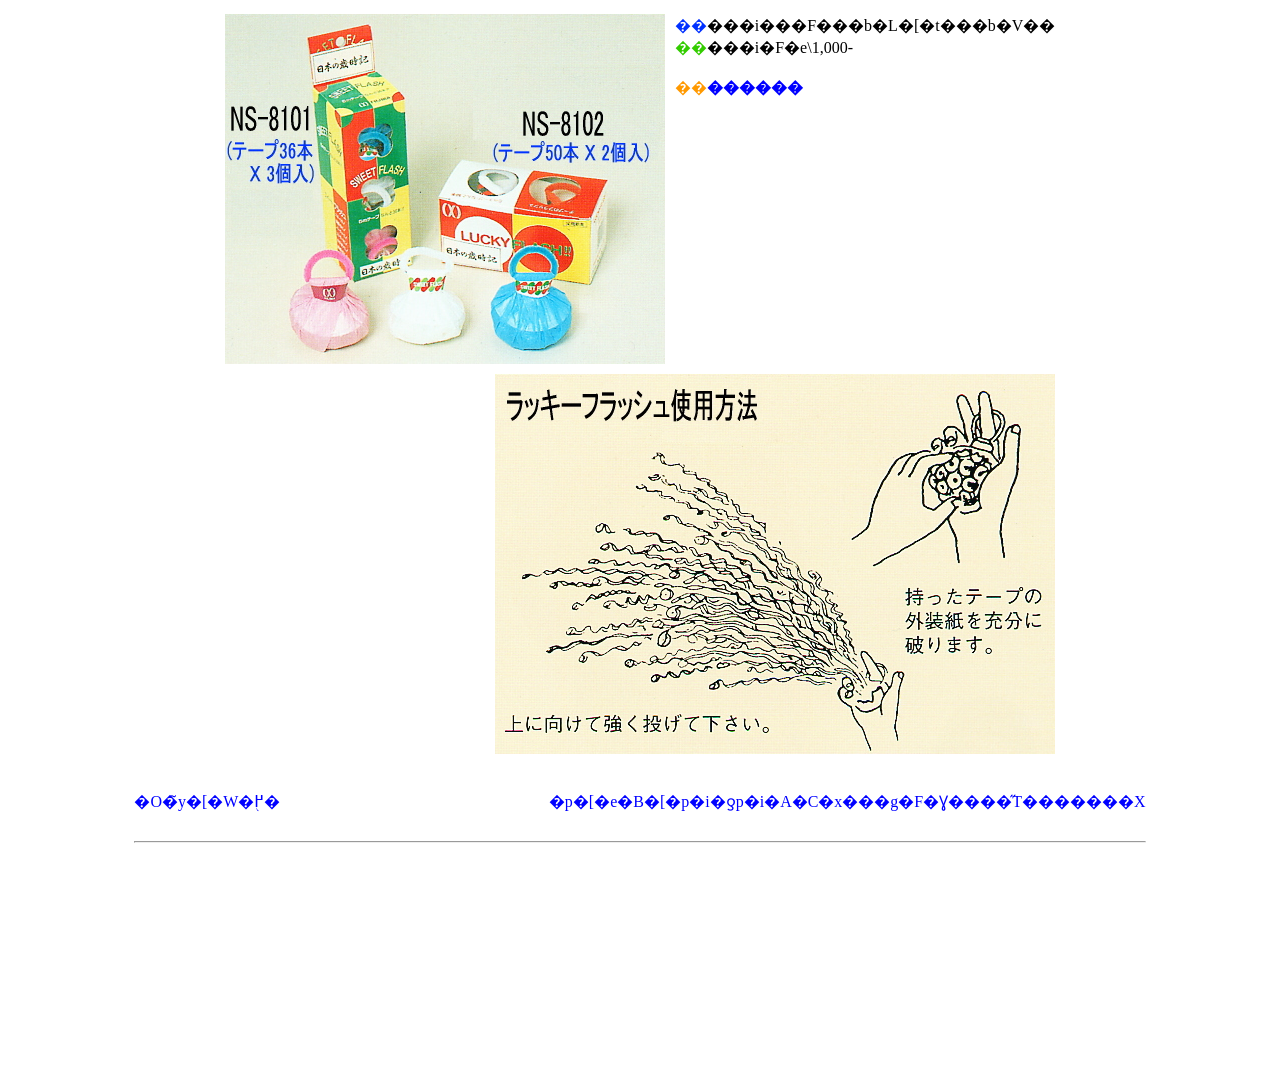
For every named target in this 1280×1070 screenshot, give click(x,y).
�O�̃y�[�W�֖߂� (207, 801)
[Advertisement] (640, 902)
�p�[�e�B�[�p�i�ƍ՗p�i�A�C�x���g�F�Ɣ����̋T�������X (847, 801)
